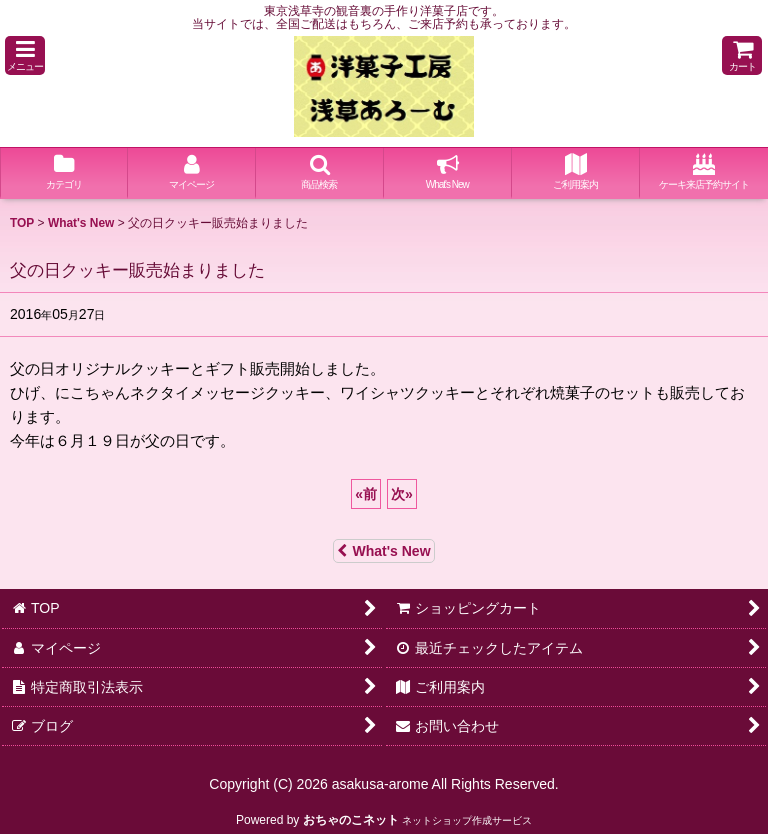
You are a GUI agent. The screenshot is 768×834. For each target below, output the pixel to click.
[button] (25, 55)
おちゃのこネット (351, 820)
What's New (383, 551)
